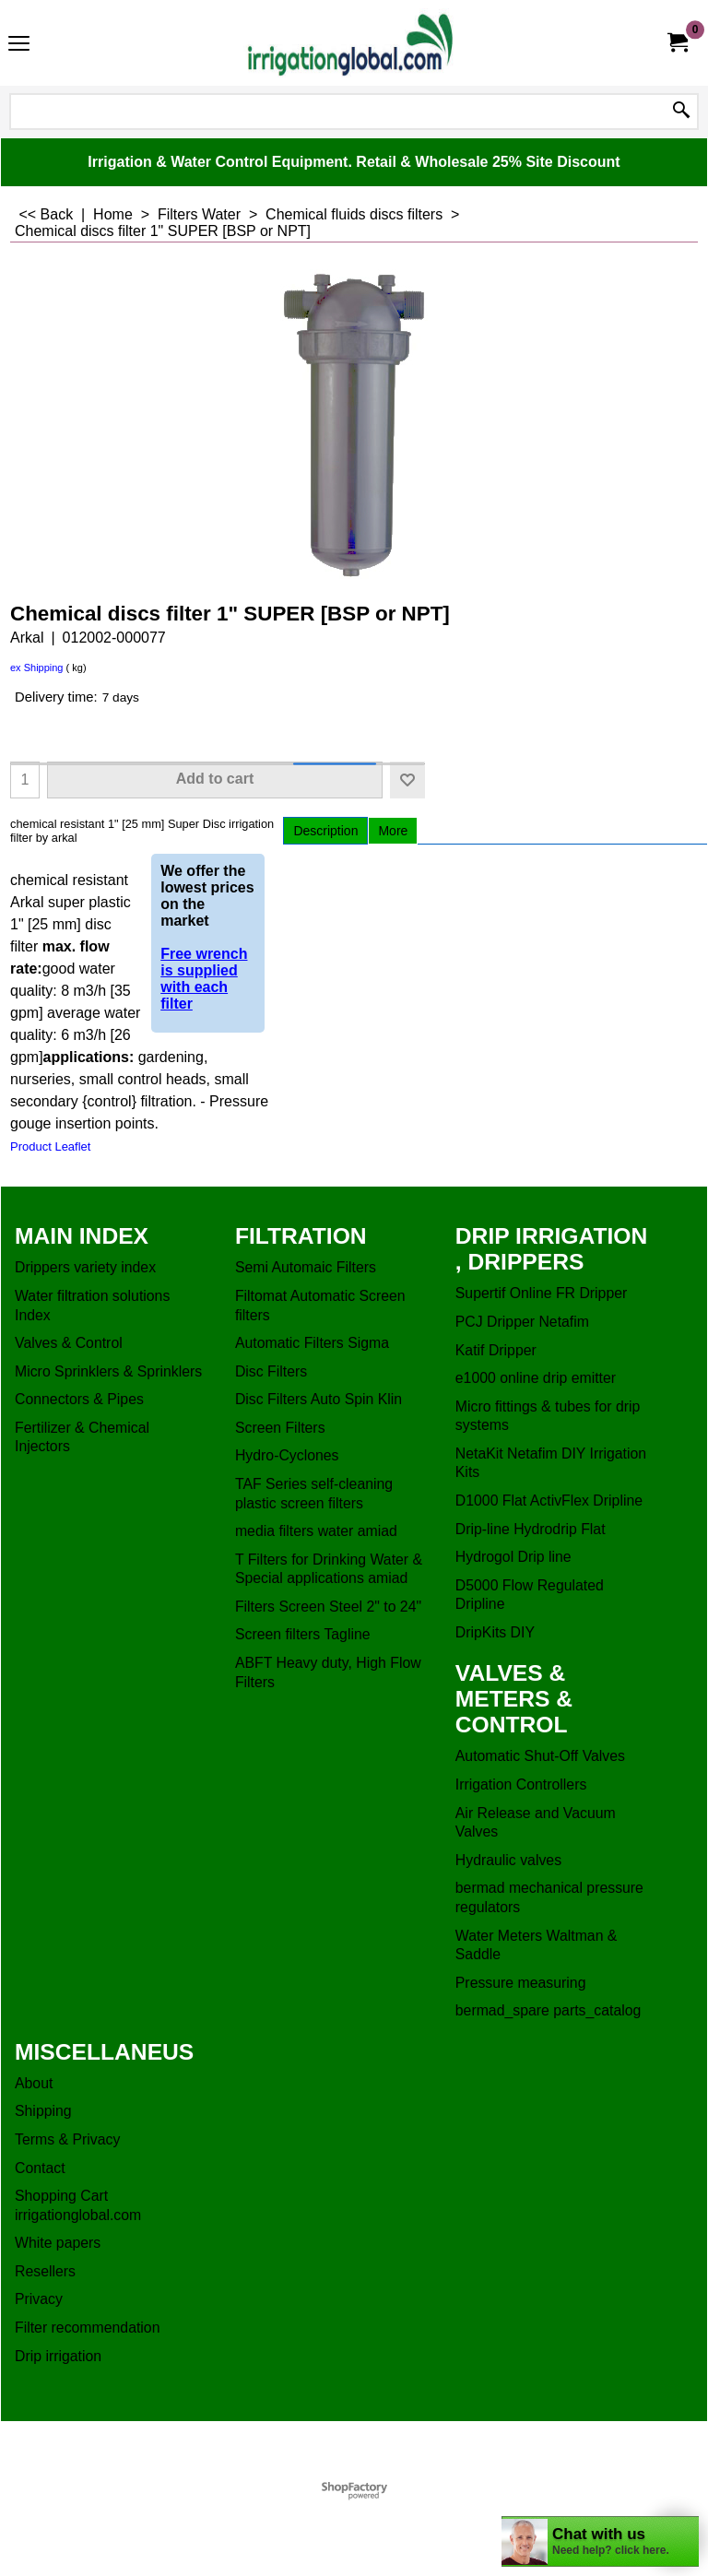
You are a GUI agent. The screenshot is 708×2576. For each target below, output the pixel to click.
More (392, 830)
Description (325, 830)
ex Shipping (37, 667)
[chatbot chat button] (600, 2541)
